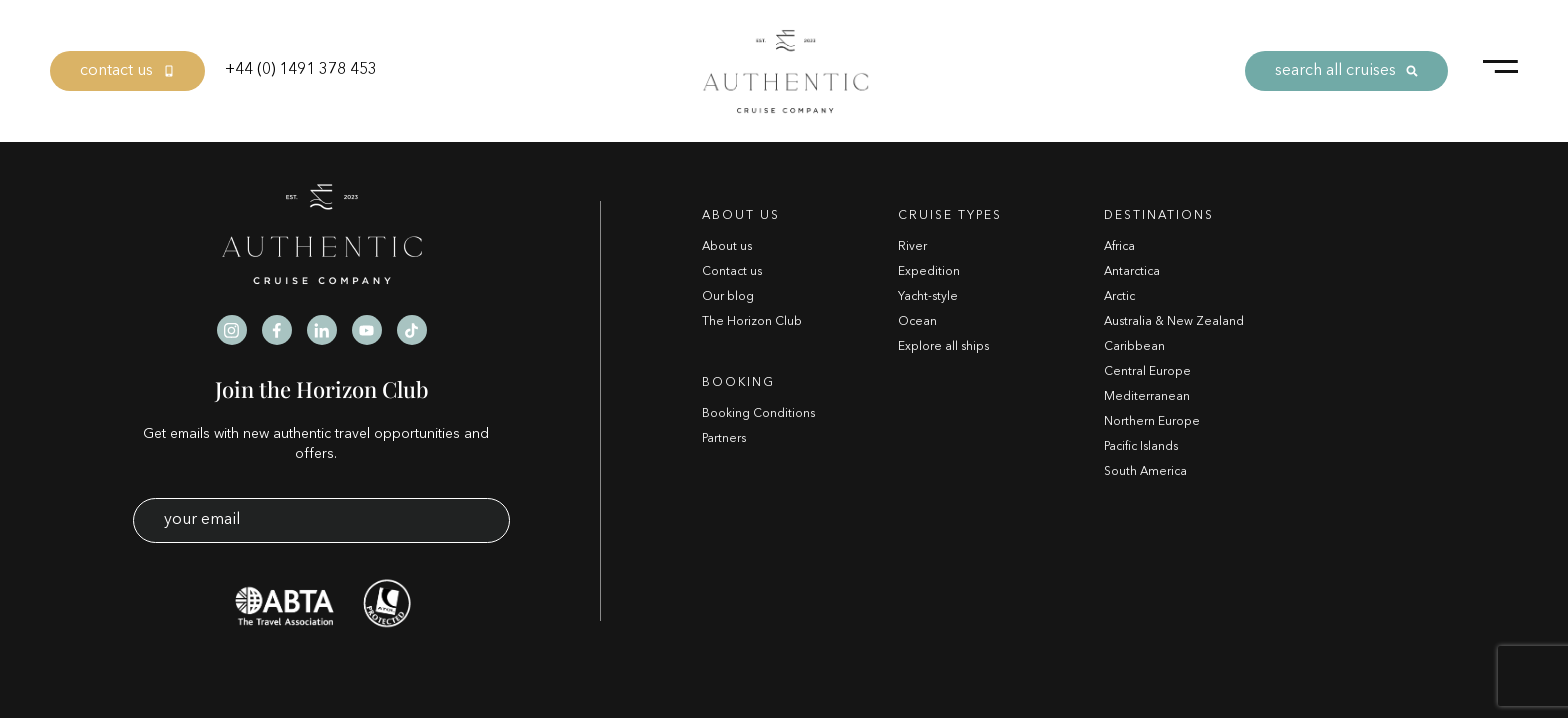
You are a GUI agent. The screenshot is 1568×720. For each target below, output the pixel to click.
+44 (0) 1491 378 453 (301, 70)
